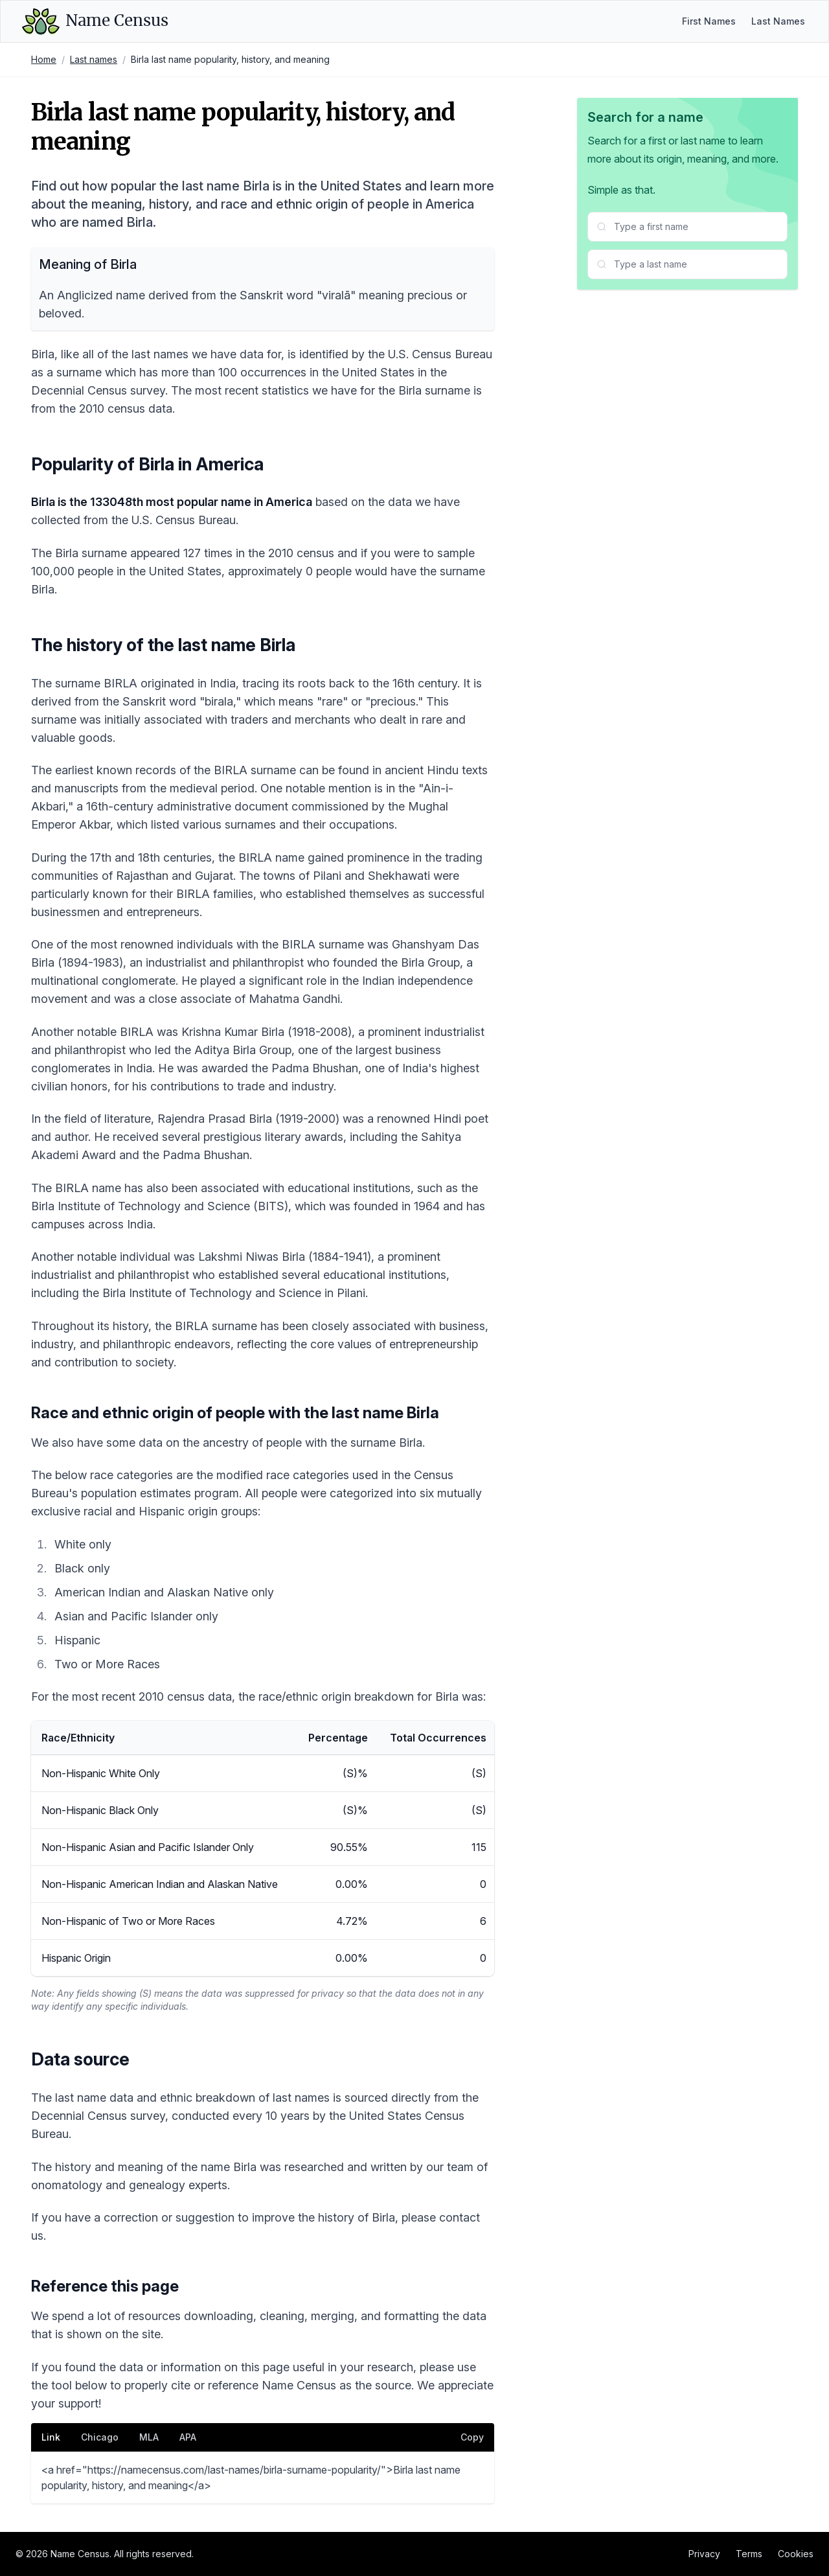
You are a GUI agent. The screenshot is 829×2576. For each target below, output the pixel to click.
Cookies (795, 2553)
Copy (472, 2437)
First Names (709, 21)
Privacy (704, 2553)
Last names (93, 59)
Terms (749, 2553)
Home (43, 59)
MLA (149, 2437)
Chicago (100, 2437)
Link (50, 2437)
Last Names (778, 21)
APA (187, 2437)
